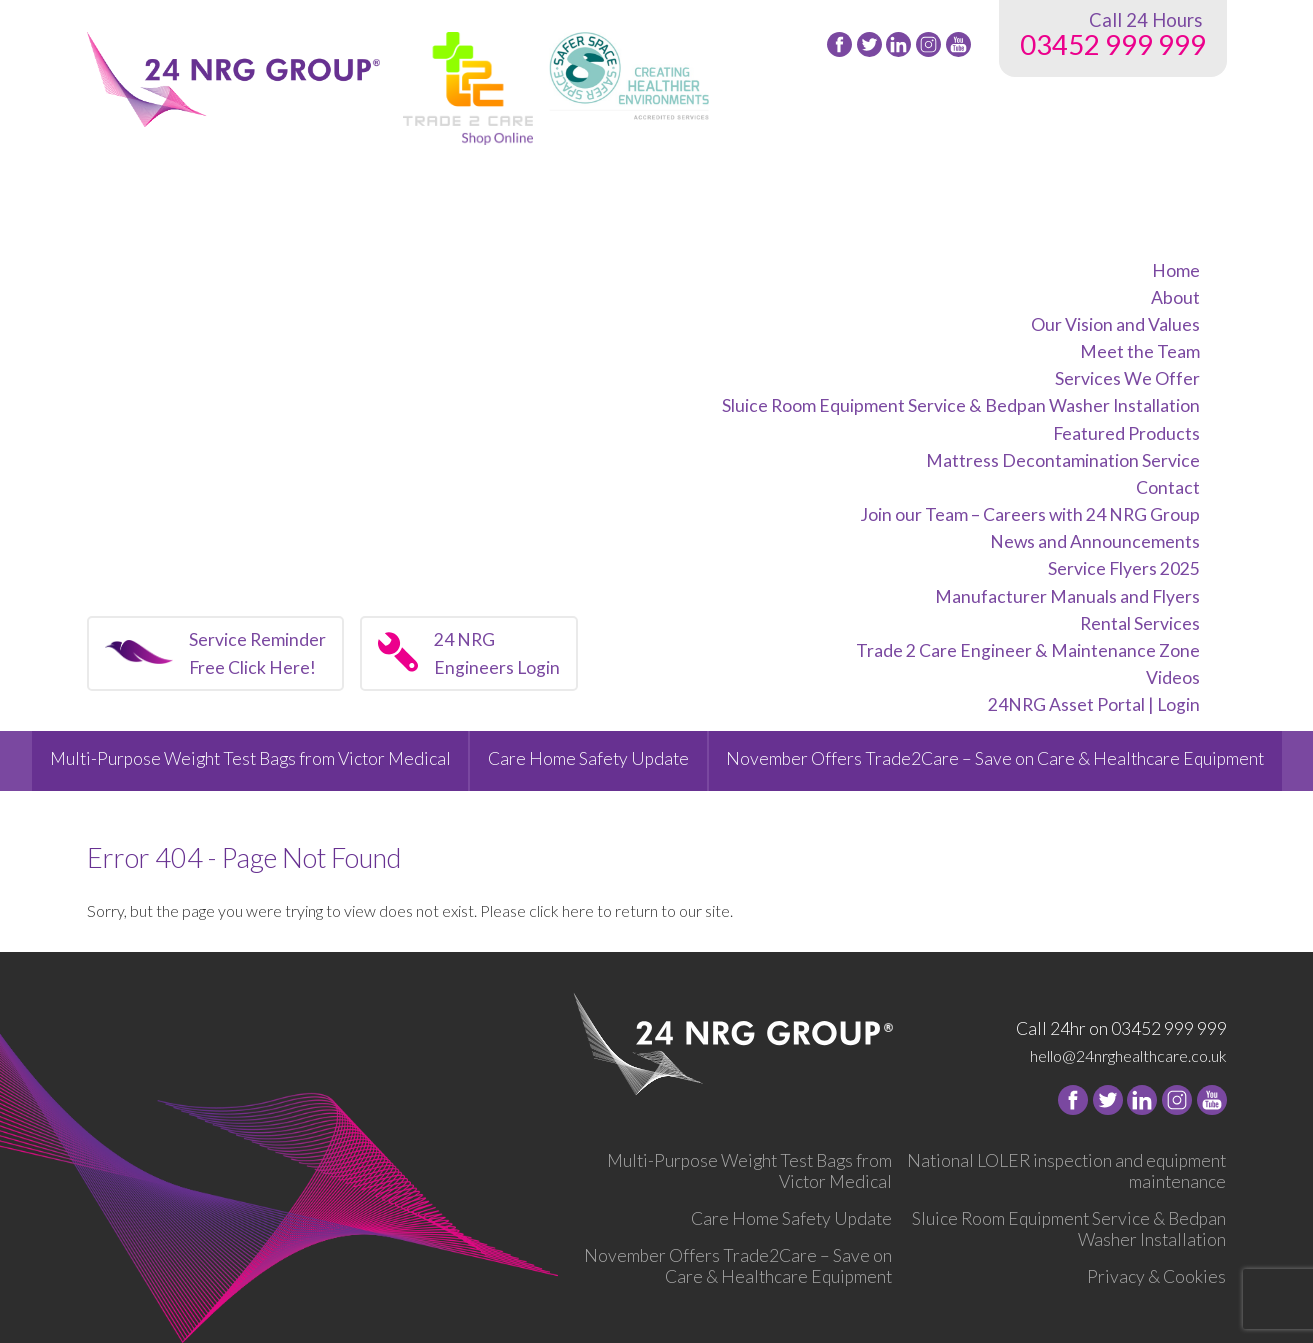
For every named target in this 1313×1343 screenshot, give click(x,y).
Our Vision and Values (1115, 324)
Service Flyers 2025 (1124, 568)
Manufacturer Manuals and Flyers (1067, 596)
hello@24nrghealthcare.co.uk (1128, 1055)
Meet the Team (1140, 351)
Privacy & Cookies (1156, 1276)
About (1175, 297)
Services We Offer (1127, 378)
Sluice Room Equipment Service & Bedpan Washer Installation (961, 405)
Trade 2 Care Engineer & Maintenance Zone (1028, 650)
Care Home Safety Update (588, 758)
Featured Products (1126, 433)
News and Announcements (1095, 541)
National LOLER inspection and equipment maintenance (1066, 1171)
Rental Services (1140, 623)
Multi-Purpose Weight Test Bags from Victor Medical (250, 758)
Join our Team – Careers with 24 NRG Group (1030, 514)
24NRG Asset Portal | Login (1094, 704)
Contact (1168, 487)
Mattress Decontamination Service (1063, 460)
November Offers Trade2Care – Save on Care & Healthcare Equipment (995, 758)
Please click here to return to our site (605, 910)
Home (1176, 270)
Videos (1173, 677)
